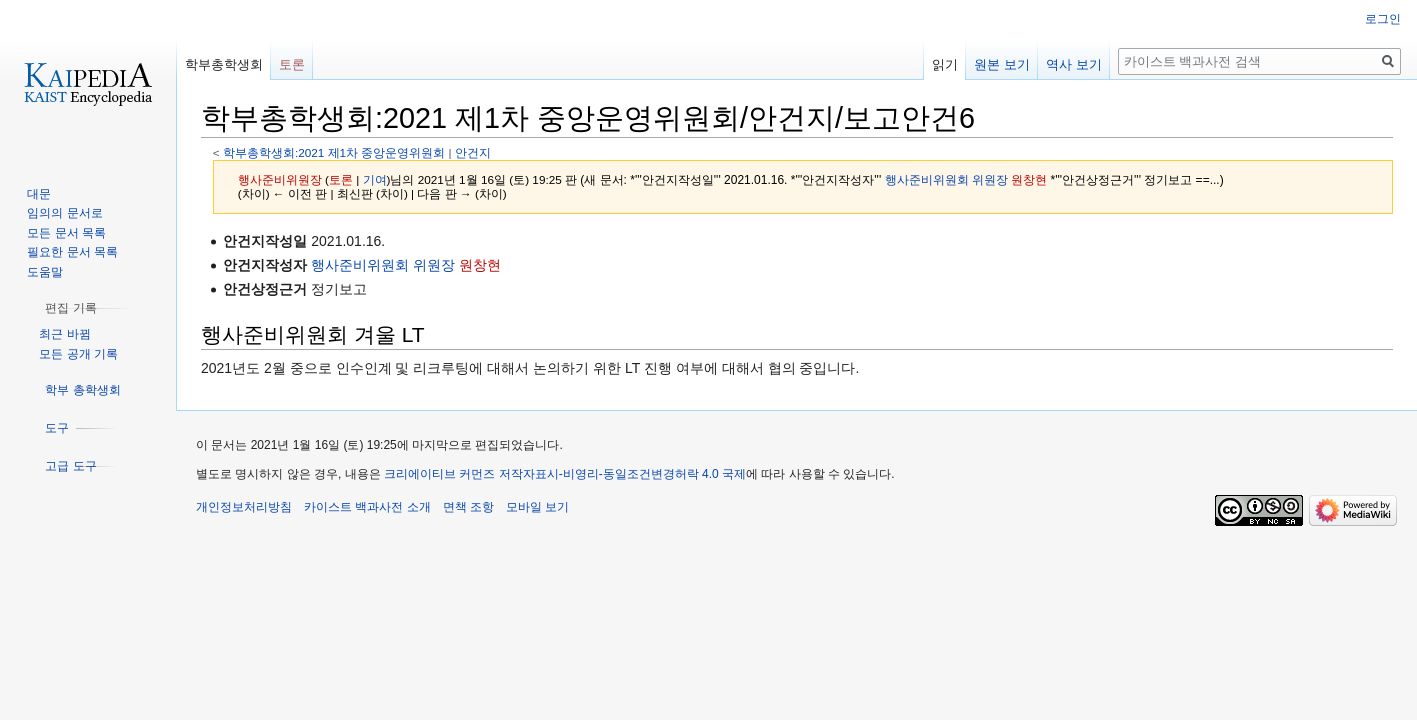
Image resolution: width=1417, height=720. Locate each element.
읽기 (945, 64)
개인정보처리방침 (244, 507)
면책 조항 (468, 507)
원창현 (1029, 180)
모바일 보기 (537, 507)
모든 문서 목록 (66, 233)
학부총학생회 (224, 64)
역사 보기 (1074, 64)
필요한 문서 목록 (72, 252)
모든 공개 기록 (78, 354)
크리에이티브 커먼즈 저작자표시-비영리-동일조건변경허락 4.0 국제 (565, 474)
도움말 (45, 272)
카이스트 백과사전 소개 (367, 507)
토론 (341, 179)
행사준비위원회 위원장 (946, 180)
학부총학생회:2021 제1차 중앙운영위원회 (334, 152)
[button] (70, 308)
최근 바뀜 (64, 334)
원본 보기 (1002, 64)
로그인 (1383, 19)
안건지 (473, 152)
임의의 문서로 (64, 213)
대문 (39, 194)
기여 (375, 179)
